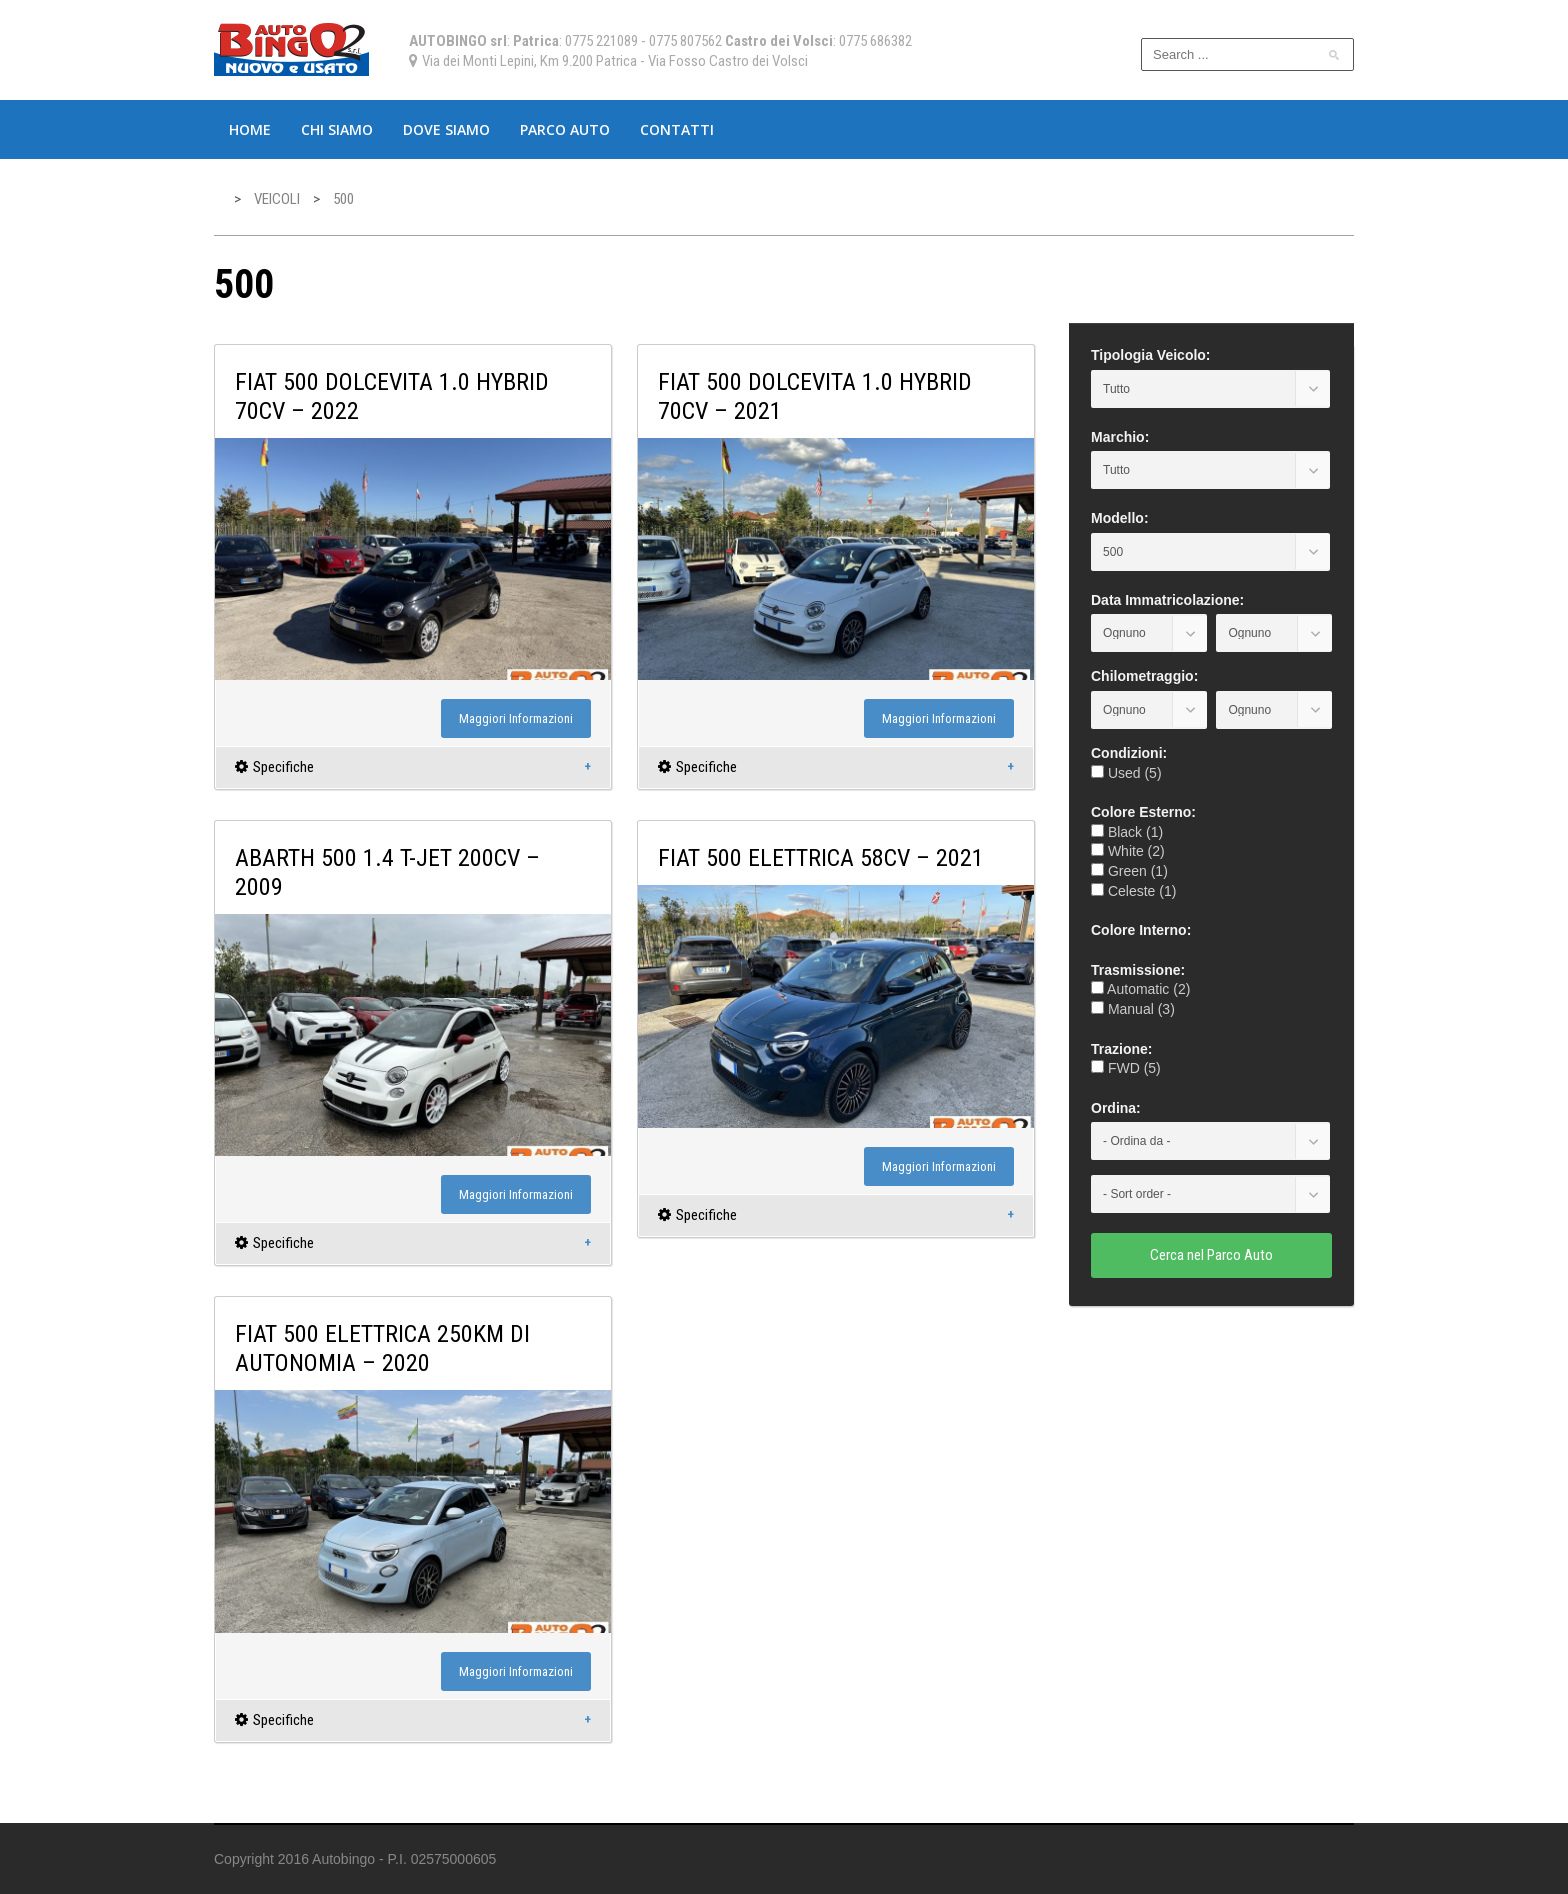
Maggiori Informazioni (516, 718)
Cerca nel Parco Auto (1211, 1255)
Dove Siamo (446, 129)
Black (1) (1127, 832)
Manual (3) (1133, 1009)
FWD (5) (1126, 1068)
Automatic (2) (1140, 989)
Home (250, 129)
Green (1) (1129, 871)
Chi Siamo (337, 129)
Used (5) (1126, 773)
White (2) (1128, 851)
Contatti (677, 129)
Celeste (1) (1133, 891)
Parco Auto (565, 129)
